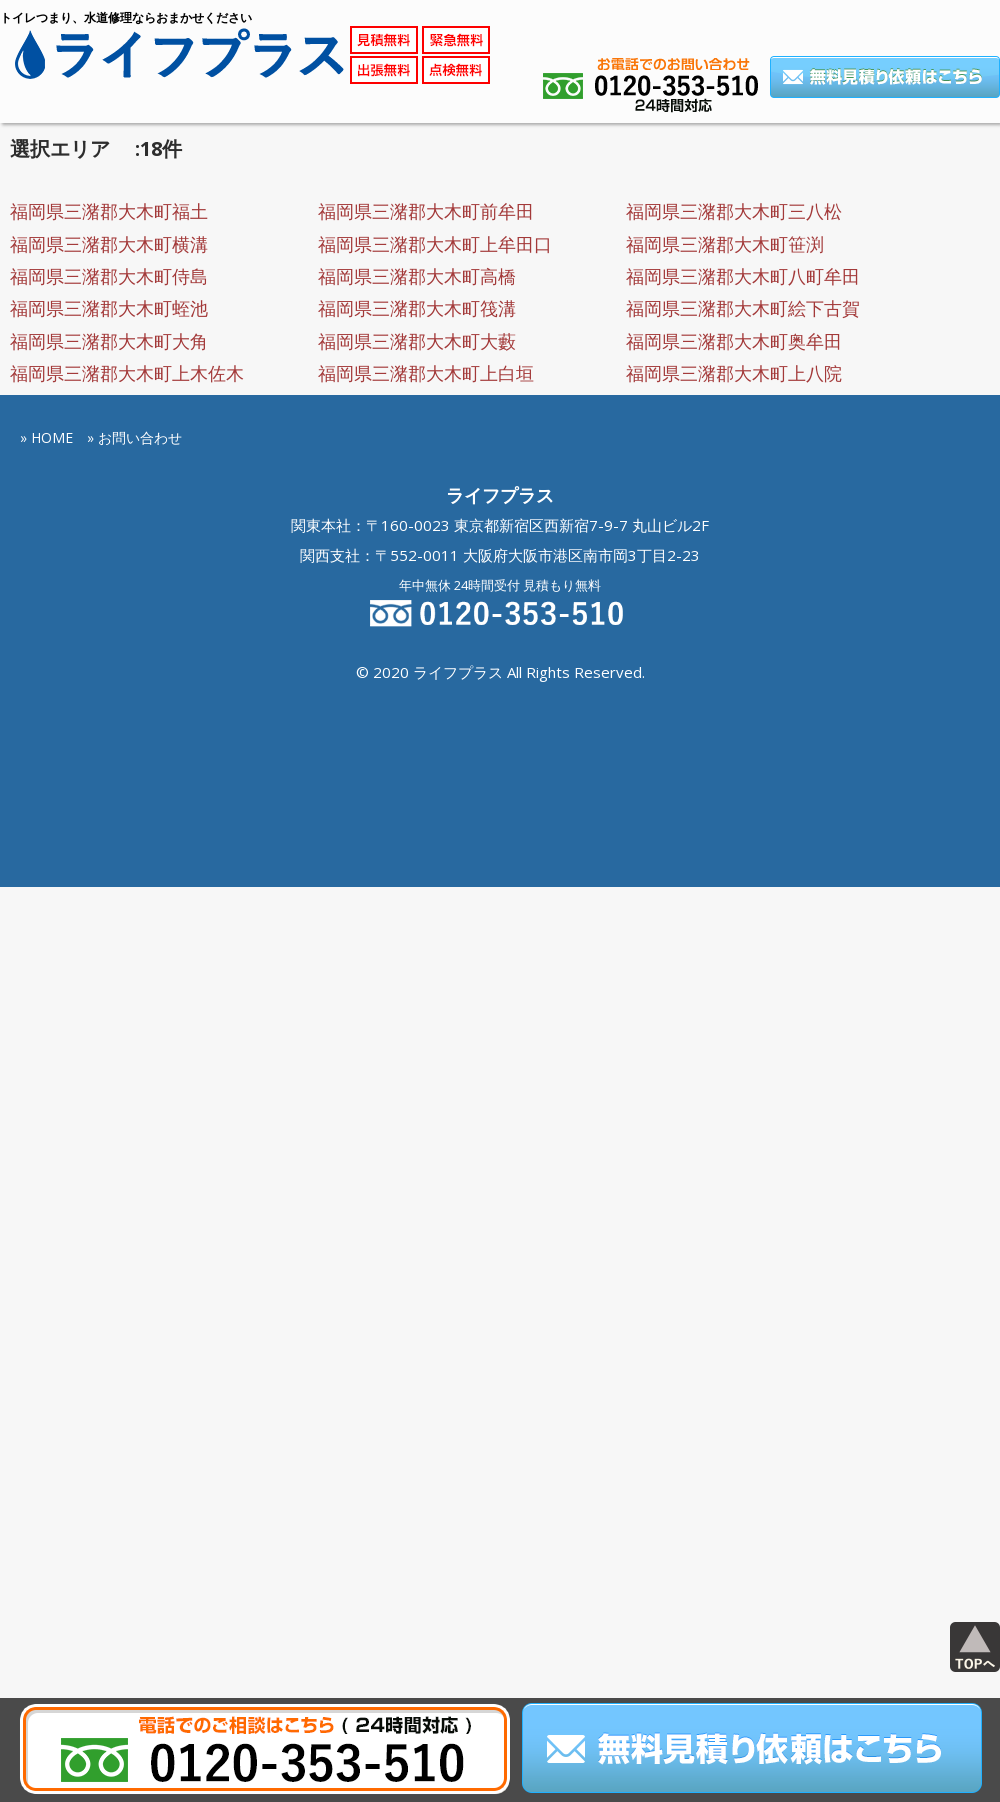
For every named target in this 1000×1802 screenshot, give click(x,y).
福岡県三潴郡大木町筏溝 (417, 308)
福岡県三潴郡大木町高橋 (417, 276)
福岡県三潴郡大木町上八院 (734, 373)
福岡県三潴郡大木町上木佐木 (127, 373)
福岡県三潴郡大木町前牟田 (426, 211)
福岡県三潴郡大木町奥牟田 (734, 341)
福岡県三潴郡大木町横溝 (109, 244)
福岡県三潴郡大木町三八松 (734, 211)
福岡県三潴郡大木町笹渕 (725, 244)
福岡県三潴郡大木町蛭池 (109, 308)
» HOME (46, 437)
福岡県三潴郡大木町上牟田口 (435, 244)
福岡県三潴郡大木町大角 (109, 341)
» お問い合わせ (134, 437)
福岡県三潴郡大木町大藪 (417, 341)
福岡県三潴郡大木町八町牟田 (743, 276)
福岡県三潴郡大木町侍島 (109, 276)
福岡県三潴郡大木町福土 (109, 211)
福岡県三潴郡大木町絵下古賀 (743, 308)
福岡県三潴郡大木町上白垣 (426, 373)
